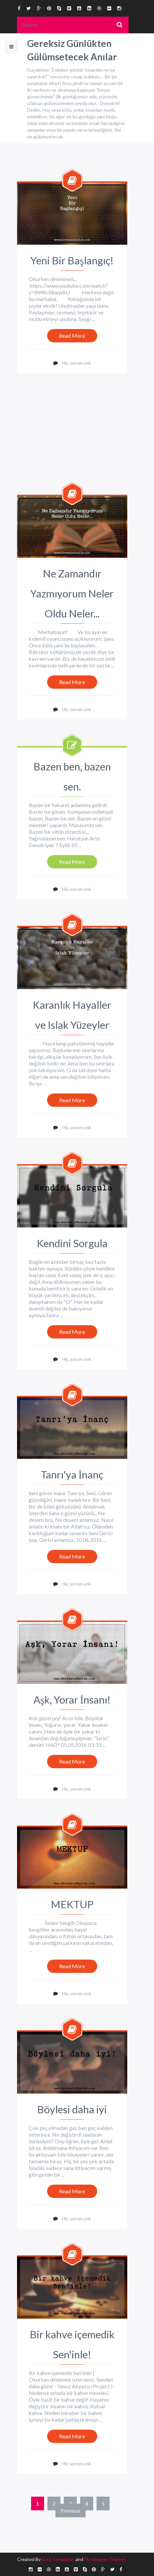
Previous (70, 2510)
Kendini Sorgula (72, 1243)
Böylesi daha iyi (72, 2109)
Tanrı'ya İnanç (72, 1474)
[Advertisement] (73, 446)
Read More (72, 335)
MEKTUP (72, 1904)
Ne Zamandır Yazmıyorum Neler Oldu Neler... (72, 593)
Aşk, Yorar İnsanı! (72, 1699)
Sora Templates (58, 2559)
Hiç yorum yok (76, 363)
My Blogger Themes (105, 2559)
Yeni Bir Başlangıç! (72, 260)
